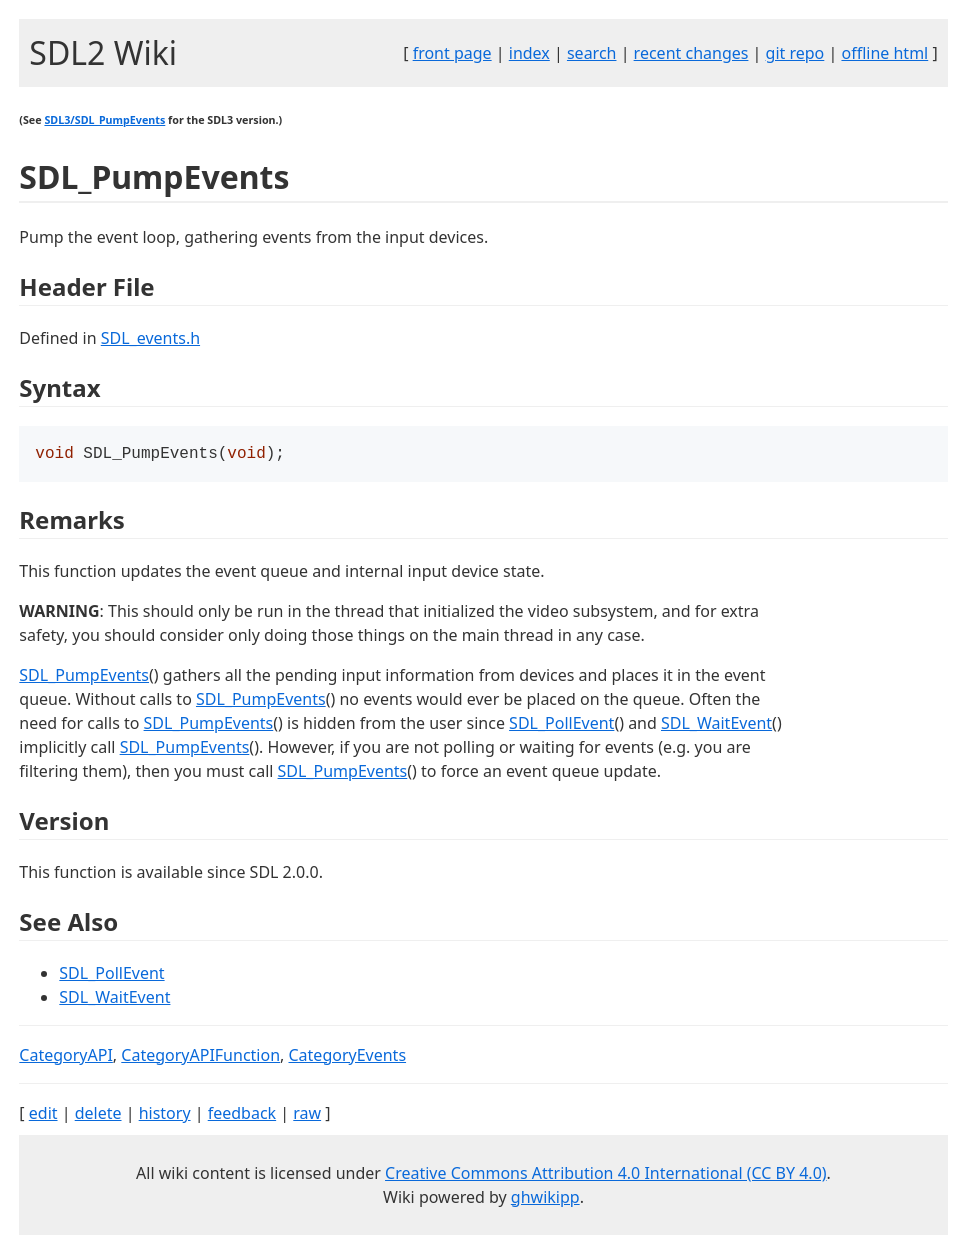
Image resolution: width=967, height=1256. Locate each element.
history (165, 1115)
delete (98, 1115)
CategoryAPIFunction (200, 1057)
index (529, 53)
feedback (242, 1115)
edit (43, 1115)
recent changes (691, 53)
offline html (884, 53)
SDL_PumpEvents (84, 677)
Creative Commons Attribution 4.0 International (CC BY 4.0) (606, 1175)
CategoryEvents (348, 1057)
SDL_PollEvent (561, 725)
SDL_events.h (150, 338)
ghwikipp (545, 1199)
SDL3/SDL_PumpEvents (104, 120)
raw (307, 1115)
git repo (795, 53)
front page (452, 53)
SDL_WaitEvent (716, 725)
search (592, 53)
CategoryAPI (66, 1057)
